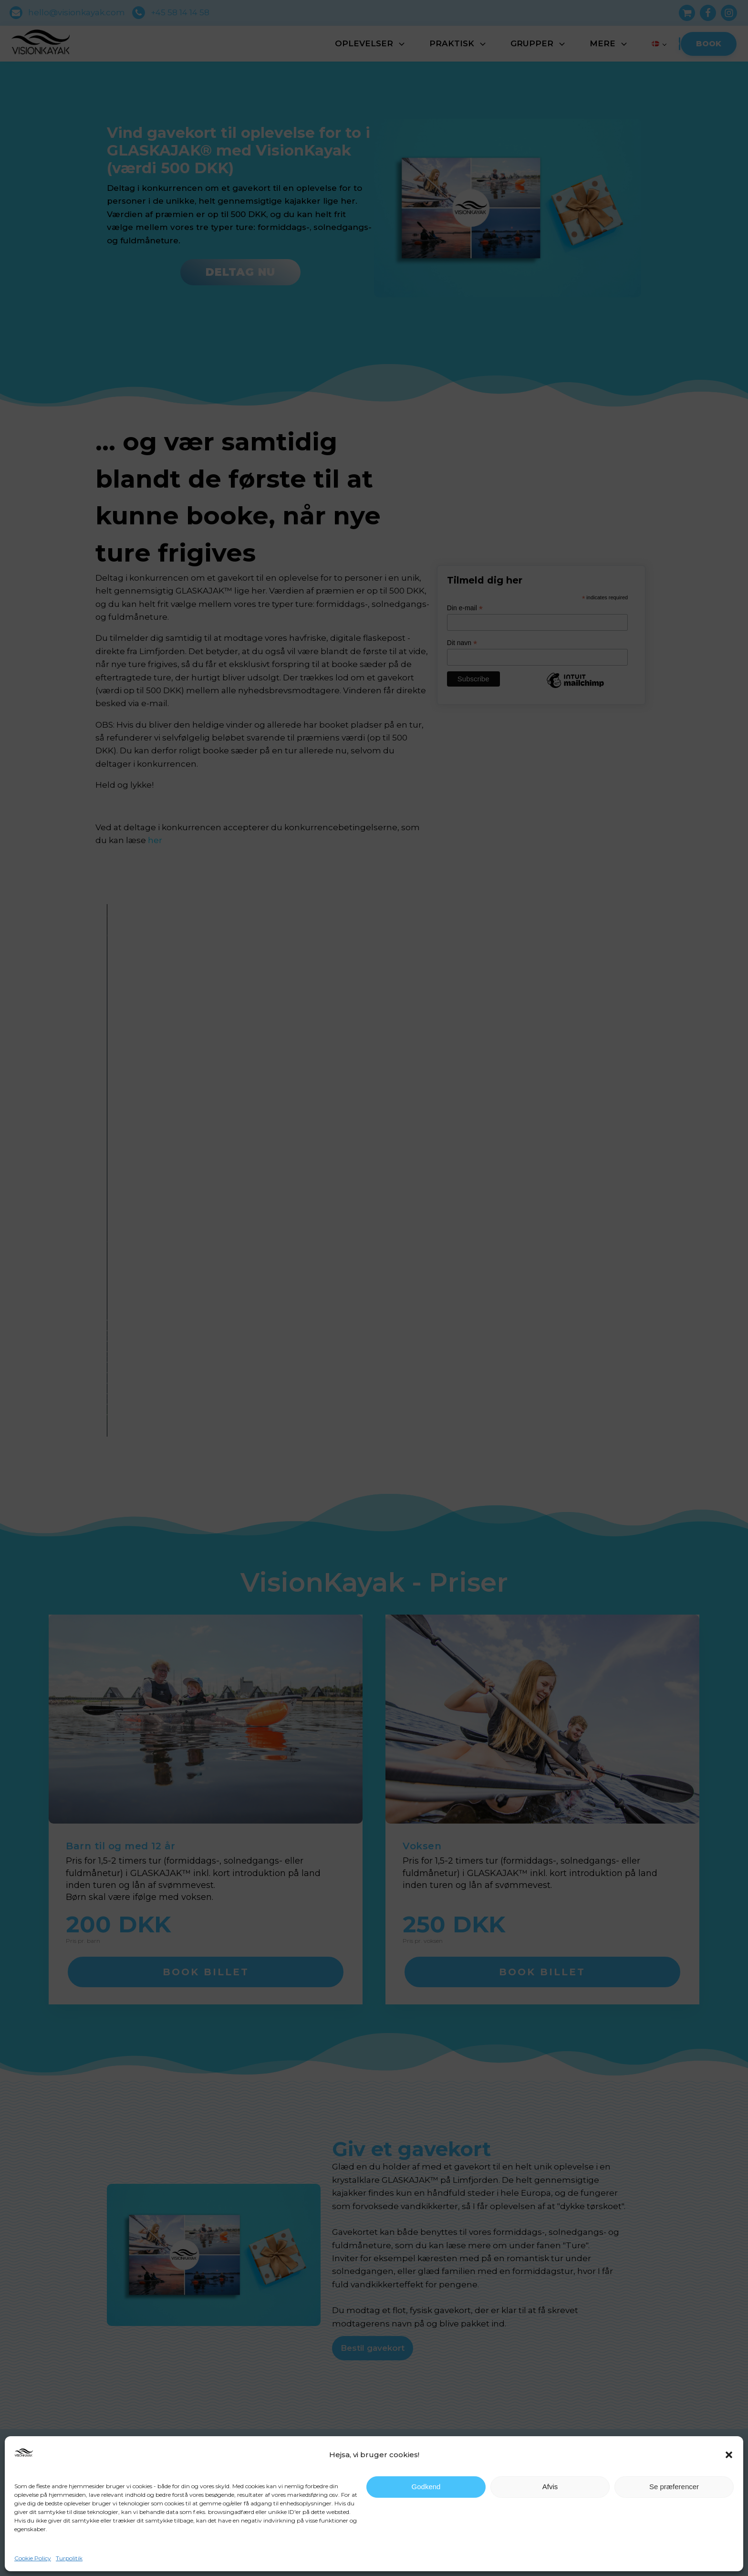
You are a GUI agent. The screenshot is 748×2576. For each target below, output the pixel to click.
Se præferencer (674, 2486)
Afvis (550, 2486)
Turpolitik (69, 2558)
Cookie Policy (32, 2558)
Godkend (426, 2486)
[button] (729, 2455)
